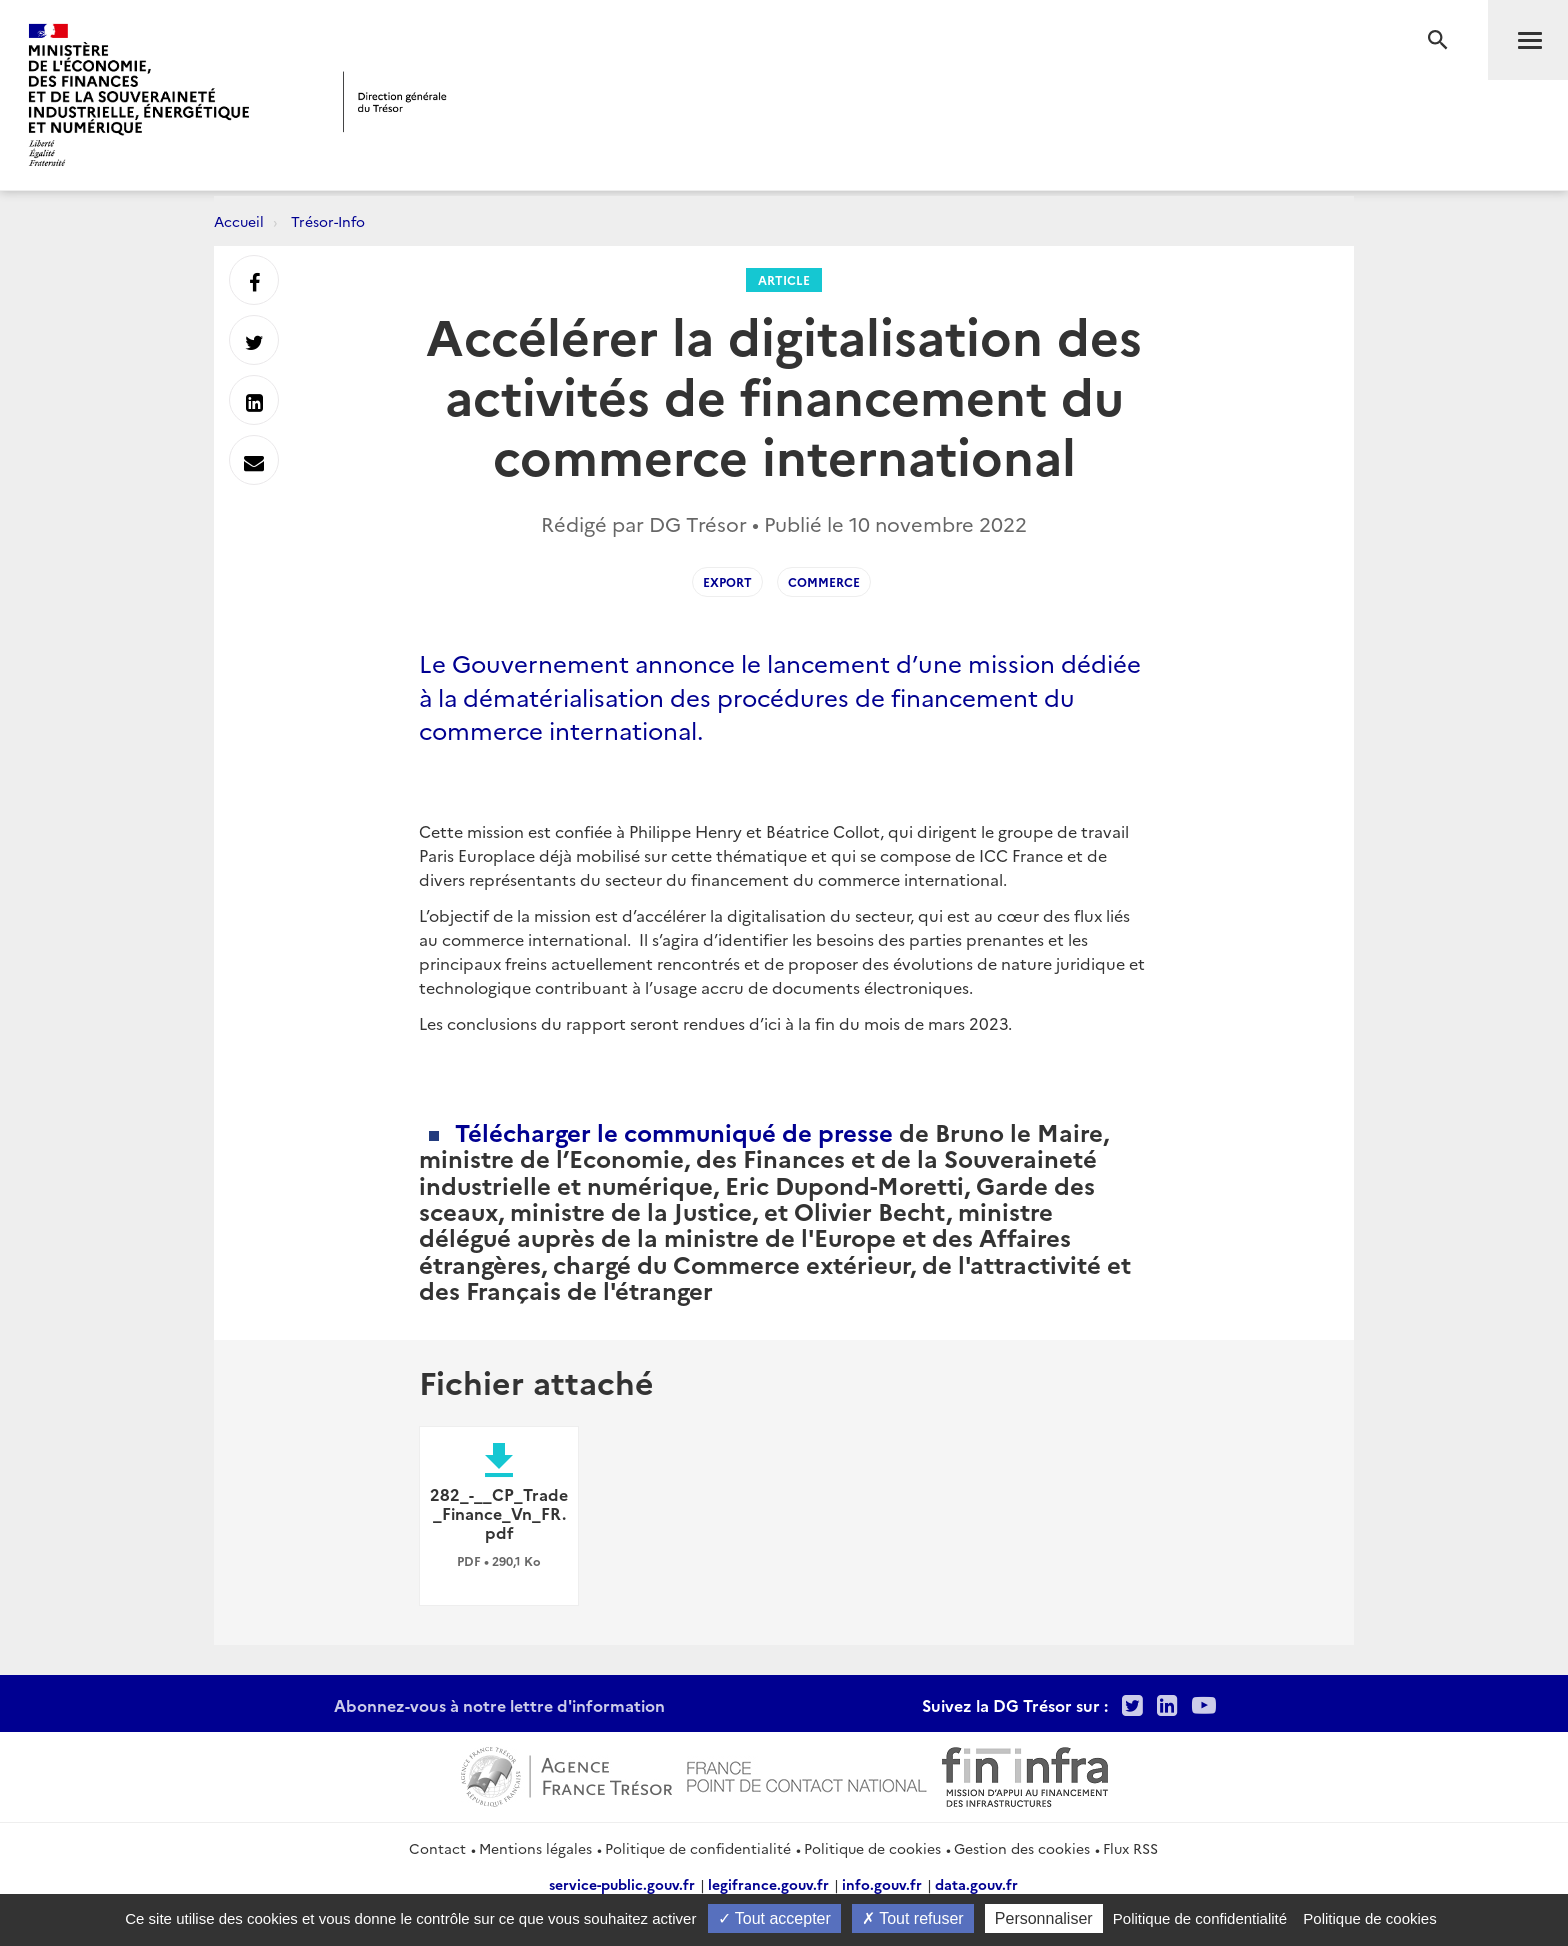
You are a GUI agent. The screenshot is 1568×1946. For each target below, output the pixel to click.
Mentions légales (535, 1848)
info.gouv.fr (882, 1884)
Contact (437, 1848)
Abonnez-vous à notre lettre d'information (499, 1705)
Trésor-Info (328, 221)
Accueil (239, 221)
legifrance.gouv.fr (768, 1884)
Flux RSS (1130, 1848)
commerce (824, 581)
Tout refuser (913, 1918)
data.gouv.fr (976, 1884)
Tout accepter (774, 1918)
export (727, 581)
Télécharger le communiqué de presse (674, 1131)
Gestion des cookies (1022, 1848)
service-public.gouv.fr (622, 1884)
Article (784, 279)
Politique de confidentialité (698, 1848)
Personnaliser (1044, 1918)
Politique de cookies (872, 1848)
